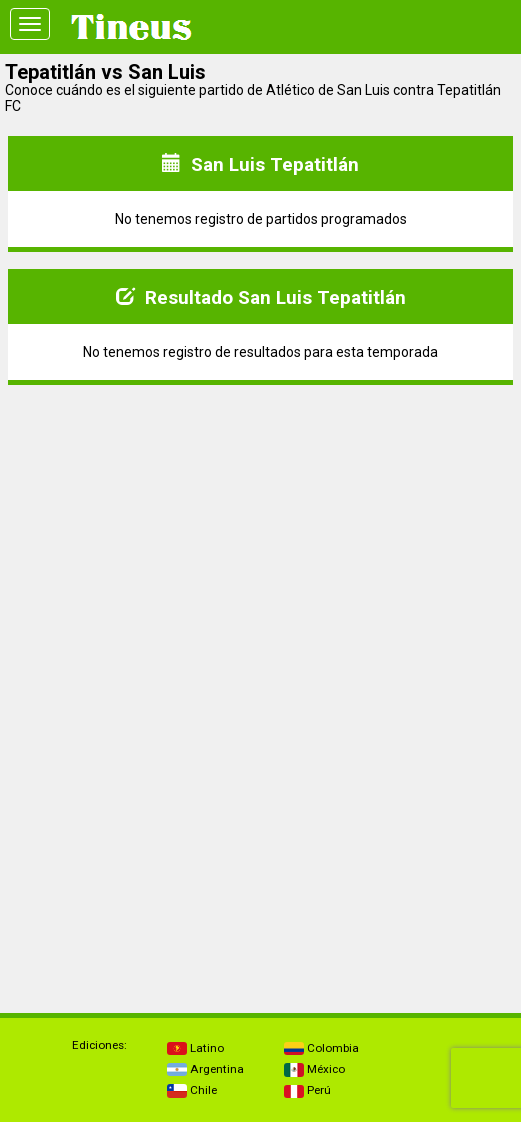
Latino (195, 1048)
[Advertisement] (261, 541)
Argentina (205, 1069)
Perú (307, 1090)
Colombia (321, 1048)
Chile (192, 1090)
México (314, 1069)
